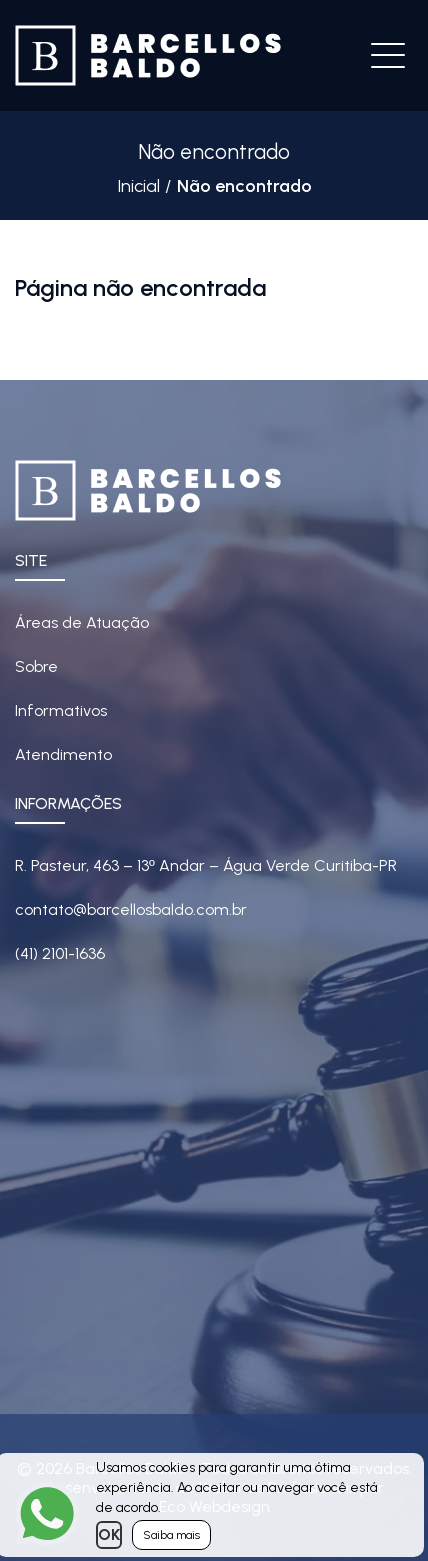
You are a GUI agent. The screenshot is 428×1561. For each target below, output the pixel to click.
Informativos (61, 710)
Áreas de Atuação (82, 622)
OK (109, 1534)
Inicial (138, 186)
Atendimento (63, 754)
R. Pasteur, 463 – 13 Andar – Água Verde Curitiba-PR (206, 865)
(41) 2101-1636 (60, 953)
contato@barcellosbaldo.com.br (131, 909)
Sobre (36, 666)
